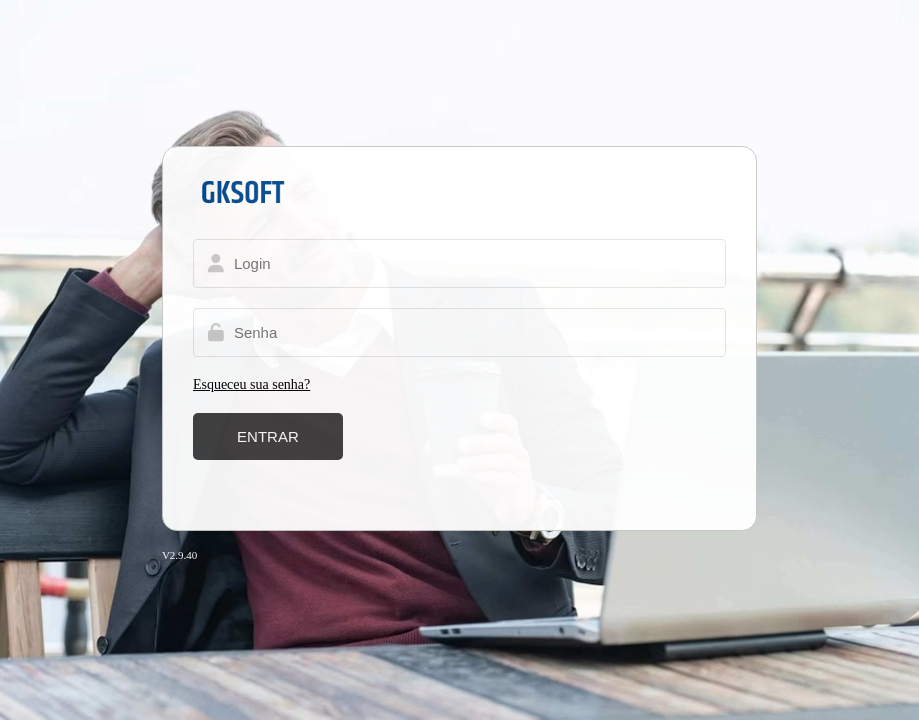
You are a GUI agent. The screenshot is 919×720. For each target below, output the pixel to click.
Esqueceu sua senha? (251, 384)
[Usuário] (459, 263)
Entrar (268, 436)
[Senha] (459, 332)
